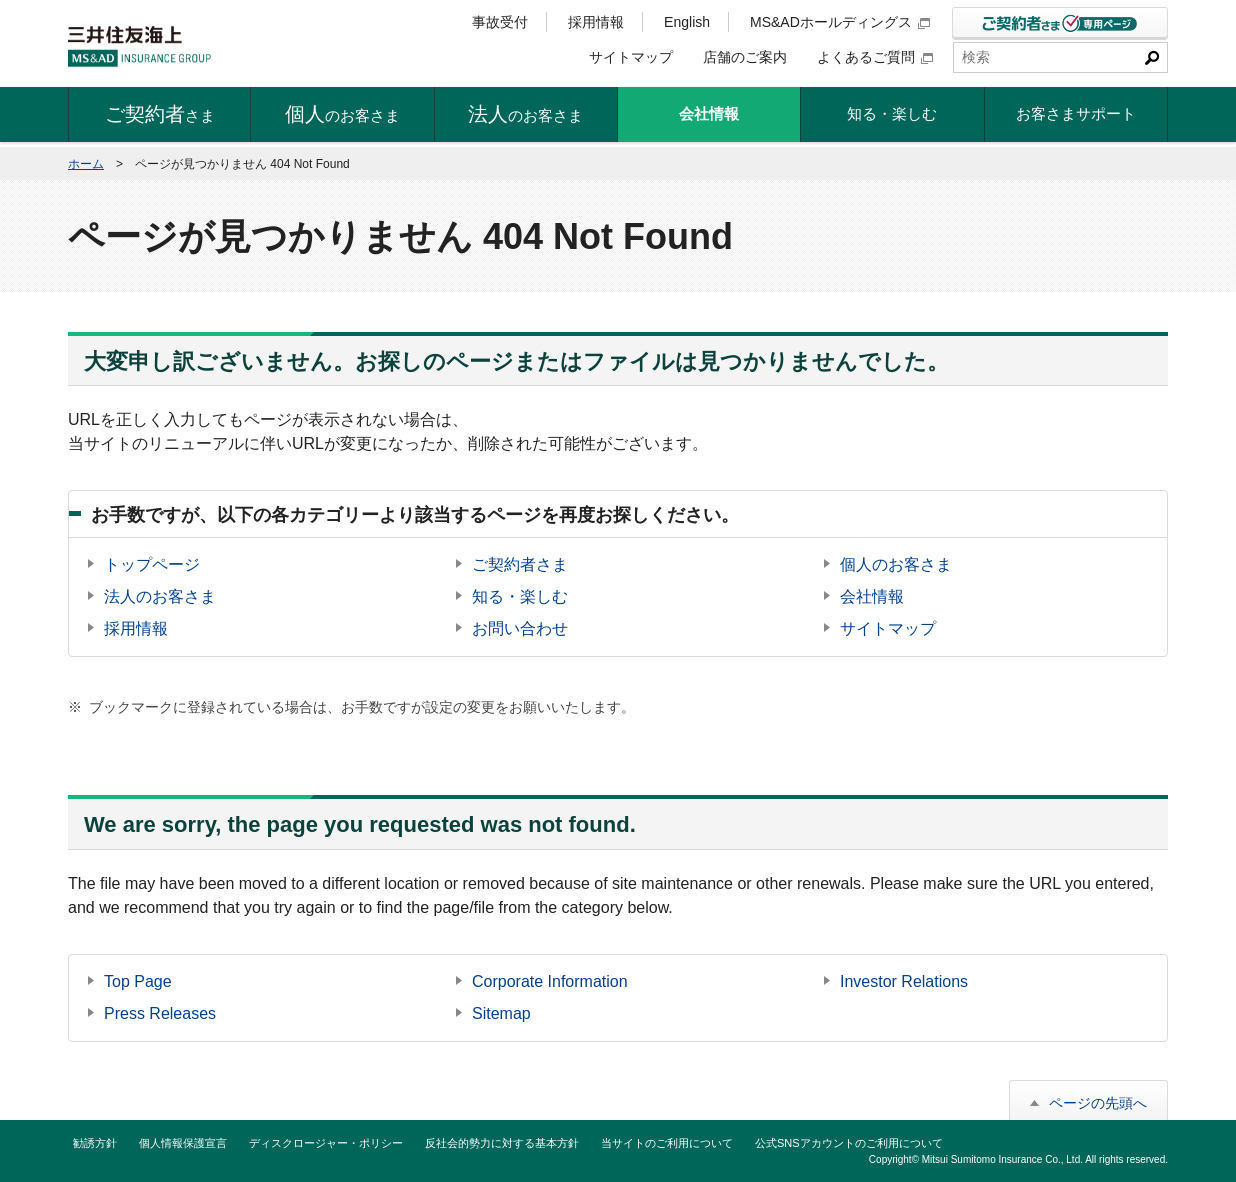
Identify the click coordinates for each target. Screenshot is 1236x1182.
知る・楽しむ (520, 596)
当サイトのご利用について (667, 1143)
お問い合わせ (520, 628)
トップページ (152, 564)
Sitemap (501, 1013)
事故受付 (500, 22)
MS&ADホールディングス (840, 22)
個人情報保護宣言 (183, 1143)
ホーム (86, 164)
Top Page (138, 981)
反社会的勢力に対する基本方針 (502, 1143)
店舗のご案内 (745, 57)
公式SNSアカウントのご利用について (849, 1143)
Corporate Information (550, 981)
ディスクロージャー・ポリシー (326, 1143)
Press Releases (160, 1013)
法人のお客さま (160, 596)
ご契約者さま (520, 564)
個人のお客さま (896, 564)
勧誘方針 (95, 1143)
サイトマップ (631, 57)
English (687, 22)
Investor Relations (904, 981)
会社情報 (872, 596)
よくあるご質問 (875, 57)
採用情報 (596, 22)
